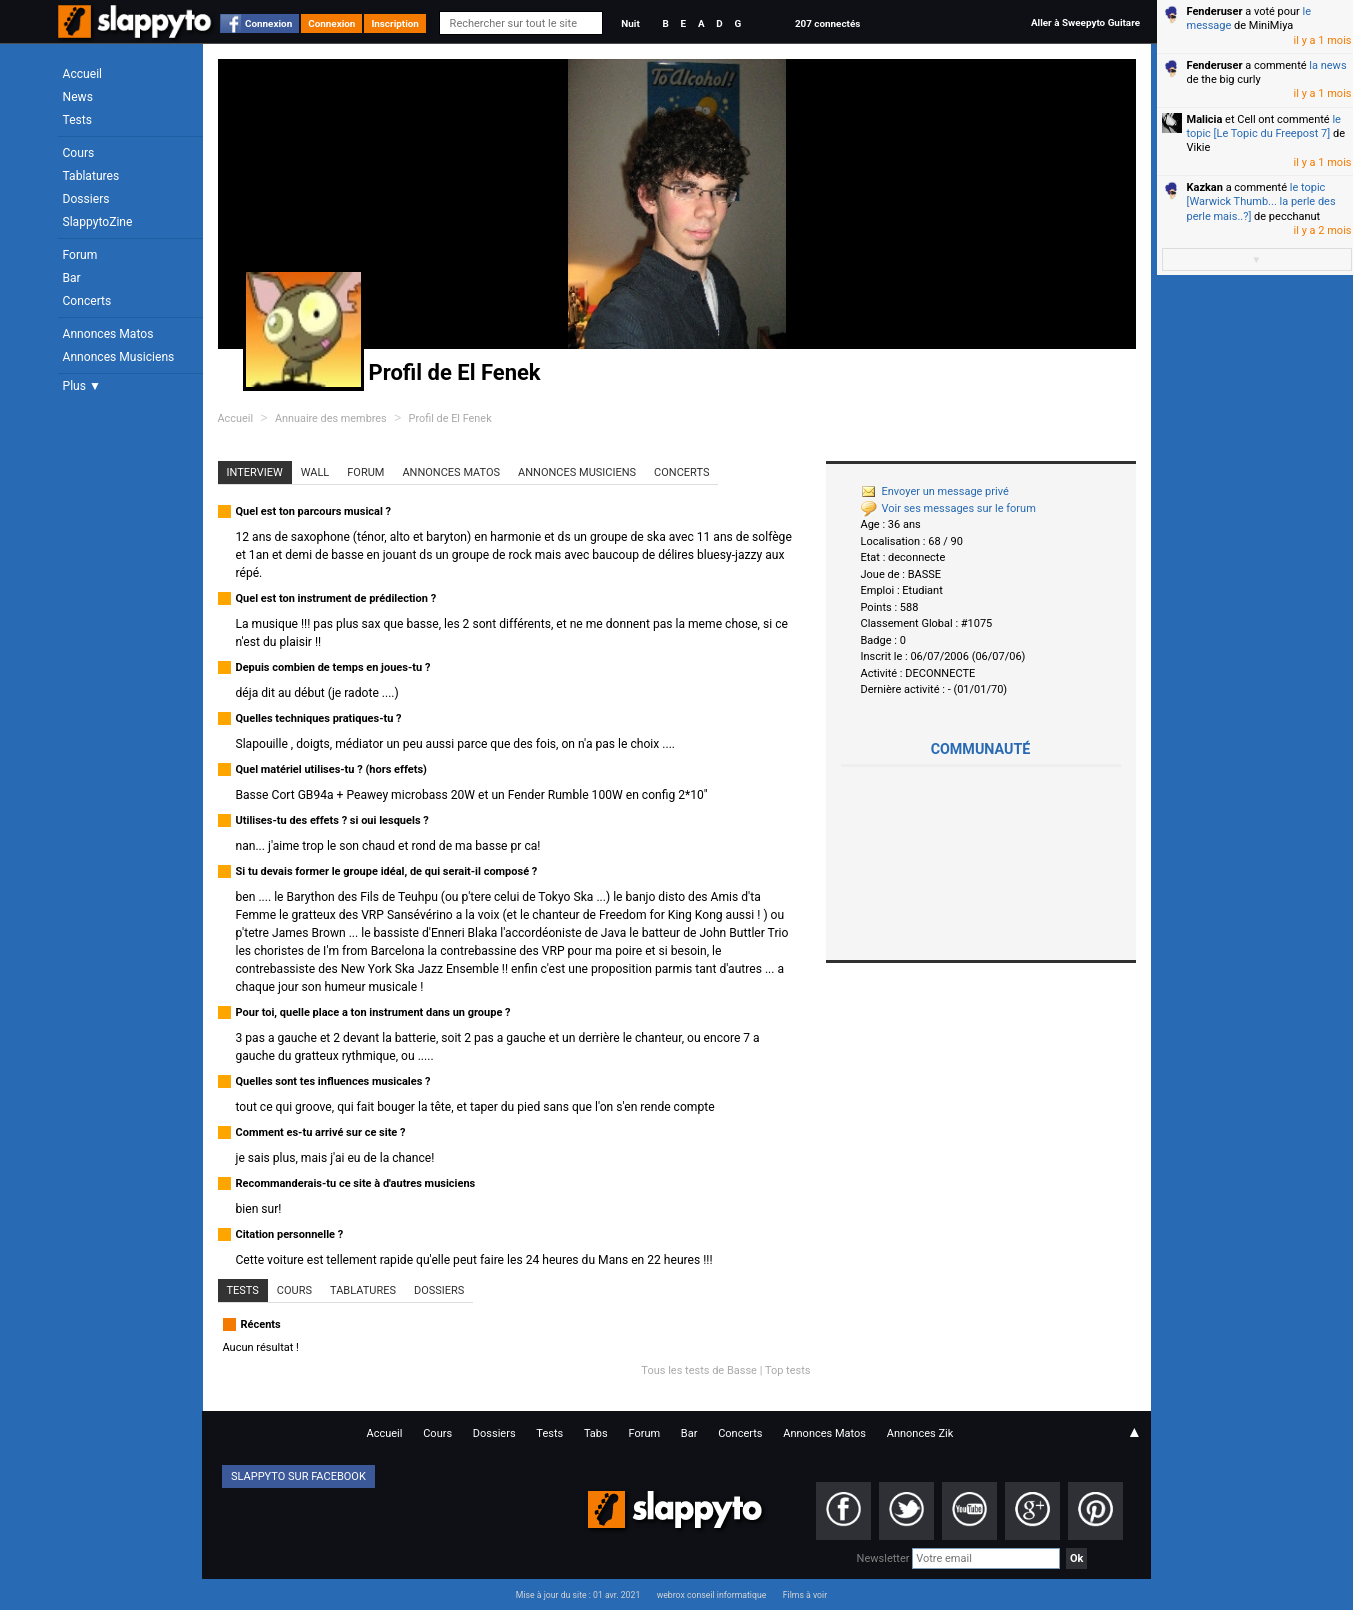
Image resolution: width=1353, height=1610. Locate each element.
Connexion (268, 23)
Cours (79, 153)
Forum (80, 255)
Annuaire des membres (331, 418)
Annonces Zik (920, 1433)
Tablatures (91, 176)
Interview (255, 472)
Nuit (630, 23)
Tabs (596, 1433)
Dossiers (86, 199)
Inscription (395, 23)
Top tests (788, 1370)
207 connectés (827, 23)
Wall (315, 472)
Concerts (87, 301)
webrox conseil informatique (712, 1595)
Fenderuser (1215, 11)
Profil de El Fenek (450, 418)
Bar (72, 278)
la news (1327, 65)
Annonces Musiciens (119, 357)
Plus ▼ (82, 386)
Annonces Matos (108, 334)
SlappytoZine (98, 222)
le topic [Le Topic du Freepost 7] (1264, 126)
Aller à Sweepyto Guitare (1085, 22)
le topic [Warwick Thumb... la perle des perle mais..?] (1261, 202)
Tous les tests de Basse (699, 1370)
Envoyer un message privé (935, 491)
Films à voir (805, 1595)
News (78, 97)
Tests (77, 120)
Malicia (1205, 119)
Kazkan (1205, 187)
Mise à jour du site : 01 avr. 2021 (578, 1595)
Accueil (83, 74)
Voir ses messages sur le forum (948, 508)
